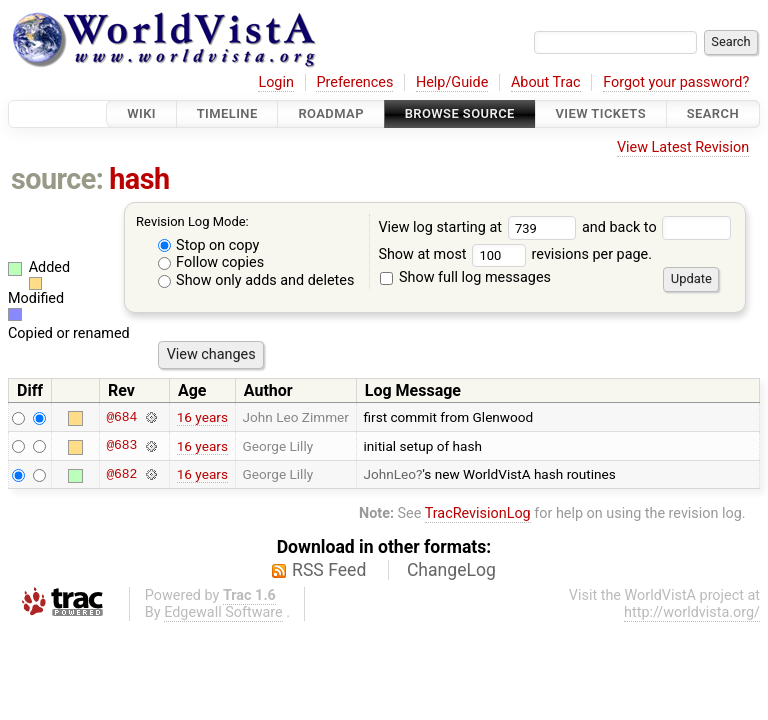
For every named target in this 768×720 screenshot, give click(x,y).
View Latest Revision (683, 147)
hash (139, 179)
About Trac (546, 82)
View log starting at (480, 227)
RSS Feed (329, 570)
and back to (656, 227)
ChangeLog (451, 570)
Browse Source (460, 113)
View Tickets (601, 113)
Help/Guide (452, 82)
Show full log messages (465, 277)
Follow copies (211, 262)
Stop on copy (209, 245)
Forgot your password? (676, 82)
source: (57, 179)
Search (713, 113)
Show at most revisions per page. (515, 254)
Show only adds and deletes (256, 280)
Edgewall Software (223, 612)
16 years (202, 417)
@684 (121, 417)
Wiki (141, 113)
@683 (121, 446)
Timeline (227, 113)
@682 (121, 474)
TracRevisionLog (478, 513)
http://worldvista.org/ (692, 612)
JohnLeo (390, 474)
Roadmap (331, 113)
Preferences (354, 82)
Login (276, 82)
